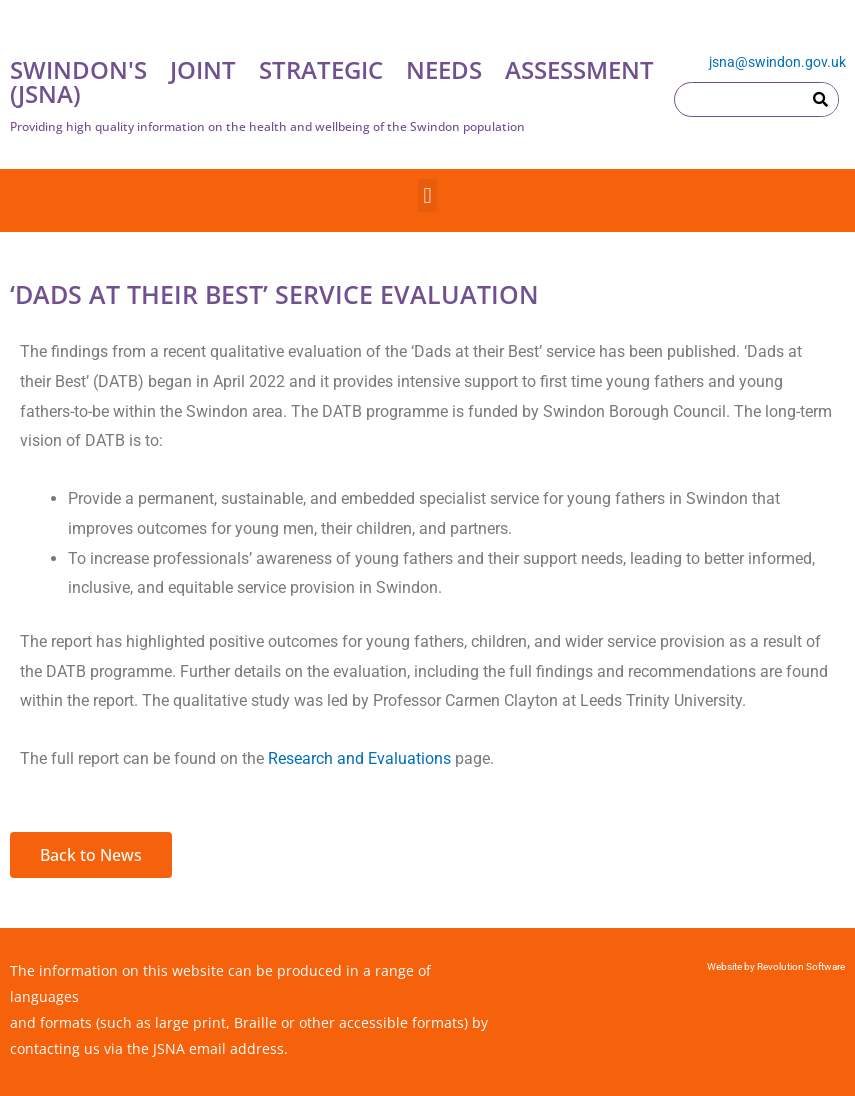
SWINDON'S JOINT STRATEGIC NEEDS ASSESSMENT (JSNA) (332, 81)
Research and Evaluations (359, 758)
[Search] (820, 99)
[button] (427, 195)
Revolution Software (800, 966)
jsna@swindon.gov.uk (777, 62)
